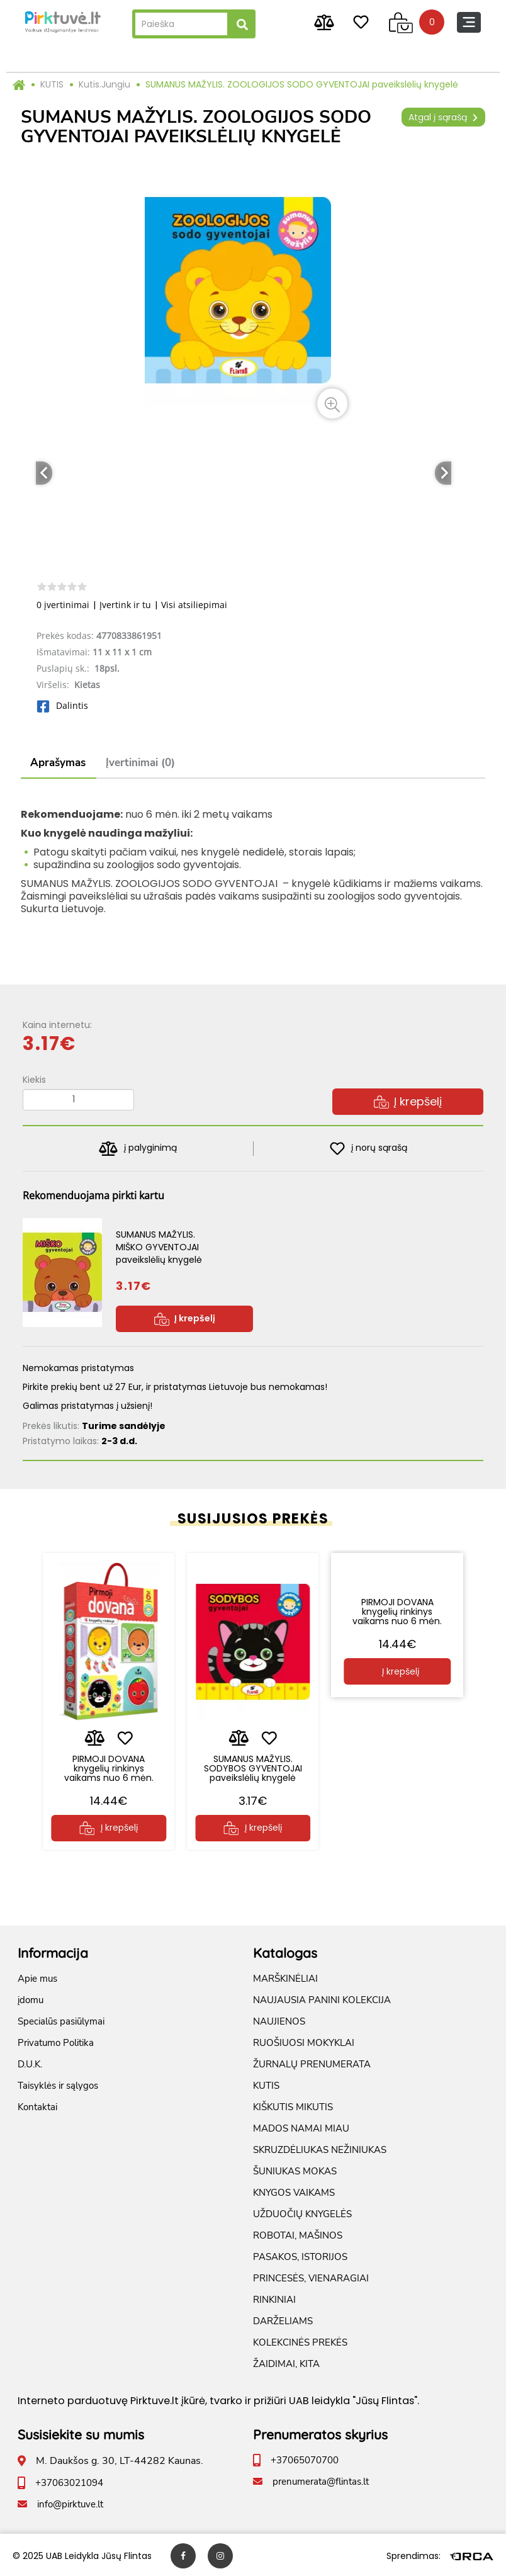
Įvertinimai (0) (140, 762)
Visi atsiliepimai (194, 605)
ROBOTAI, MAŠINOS (297, 2233)
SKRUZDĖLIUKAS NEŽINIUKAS (319, 2148)
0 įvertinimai (63, 605)
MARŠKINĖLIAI (285, 1976)
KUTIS (52, 84)
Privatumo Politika (56, 2041)
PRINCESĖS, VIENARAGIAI (311, 2276)
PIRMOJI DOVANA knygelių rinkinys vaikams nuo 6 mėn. (109, 1762)
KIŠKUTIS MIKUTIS (293, 2105)
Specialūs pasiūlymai (61, 2019)
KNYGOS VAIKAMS (294, 2190)
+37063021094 (69, 2481)
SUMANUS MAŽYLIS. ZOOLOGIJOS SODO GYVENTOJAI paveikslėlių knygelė (301, 84)
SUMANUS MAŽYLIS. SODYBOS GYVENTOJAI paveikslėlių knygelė (253, 1762)
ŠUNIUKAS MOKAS (295, 2169)
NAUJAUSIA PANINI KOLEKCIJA (322, 1998)
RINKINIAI (274, 2297)
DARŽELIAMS (283, 2319)
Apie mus (37, 1976)
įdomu (30, 1998)
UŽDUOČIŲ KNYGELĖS (302, 2212)
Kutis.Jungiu (104, 84)
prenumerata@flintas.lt (321, 2479)
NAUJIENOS (279, 2019)
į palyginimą (137, 1148)
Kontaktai (37, 2105)
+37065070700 (305, 2458)
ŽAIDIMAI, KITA (286, 2362)
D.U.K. (30, 2062)
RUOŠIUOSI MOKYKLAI (303, 2041)
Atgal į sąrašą (443, 117)
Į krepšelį (408, 1101)
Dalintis (62, 705)
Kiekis (34, 1079)
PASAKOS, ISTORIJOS (300, 2255)
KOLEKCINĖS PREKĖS (300, 2340)
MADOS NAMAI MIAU (301, 2126)
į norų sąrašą (368, 1148)
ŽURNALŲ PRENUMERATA (312, 2062)
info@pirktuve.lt (70, 2502)
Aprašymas (58, 762)
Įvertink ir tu (125, 605)
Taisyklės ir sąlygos (58, 2083)
